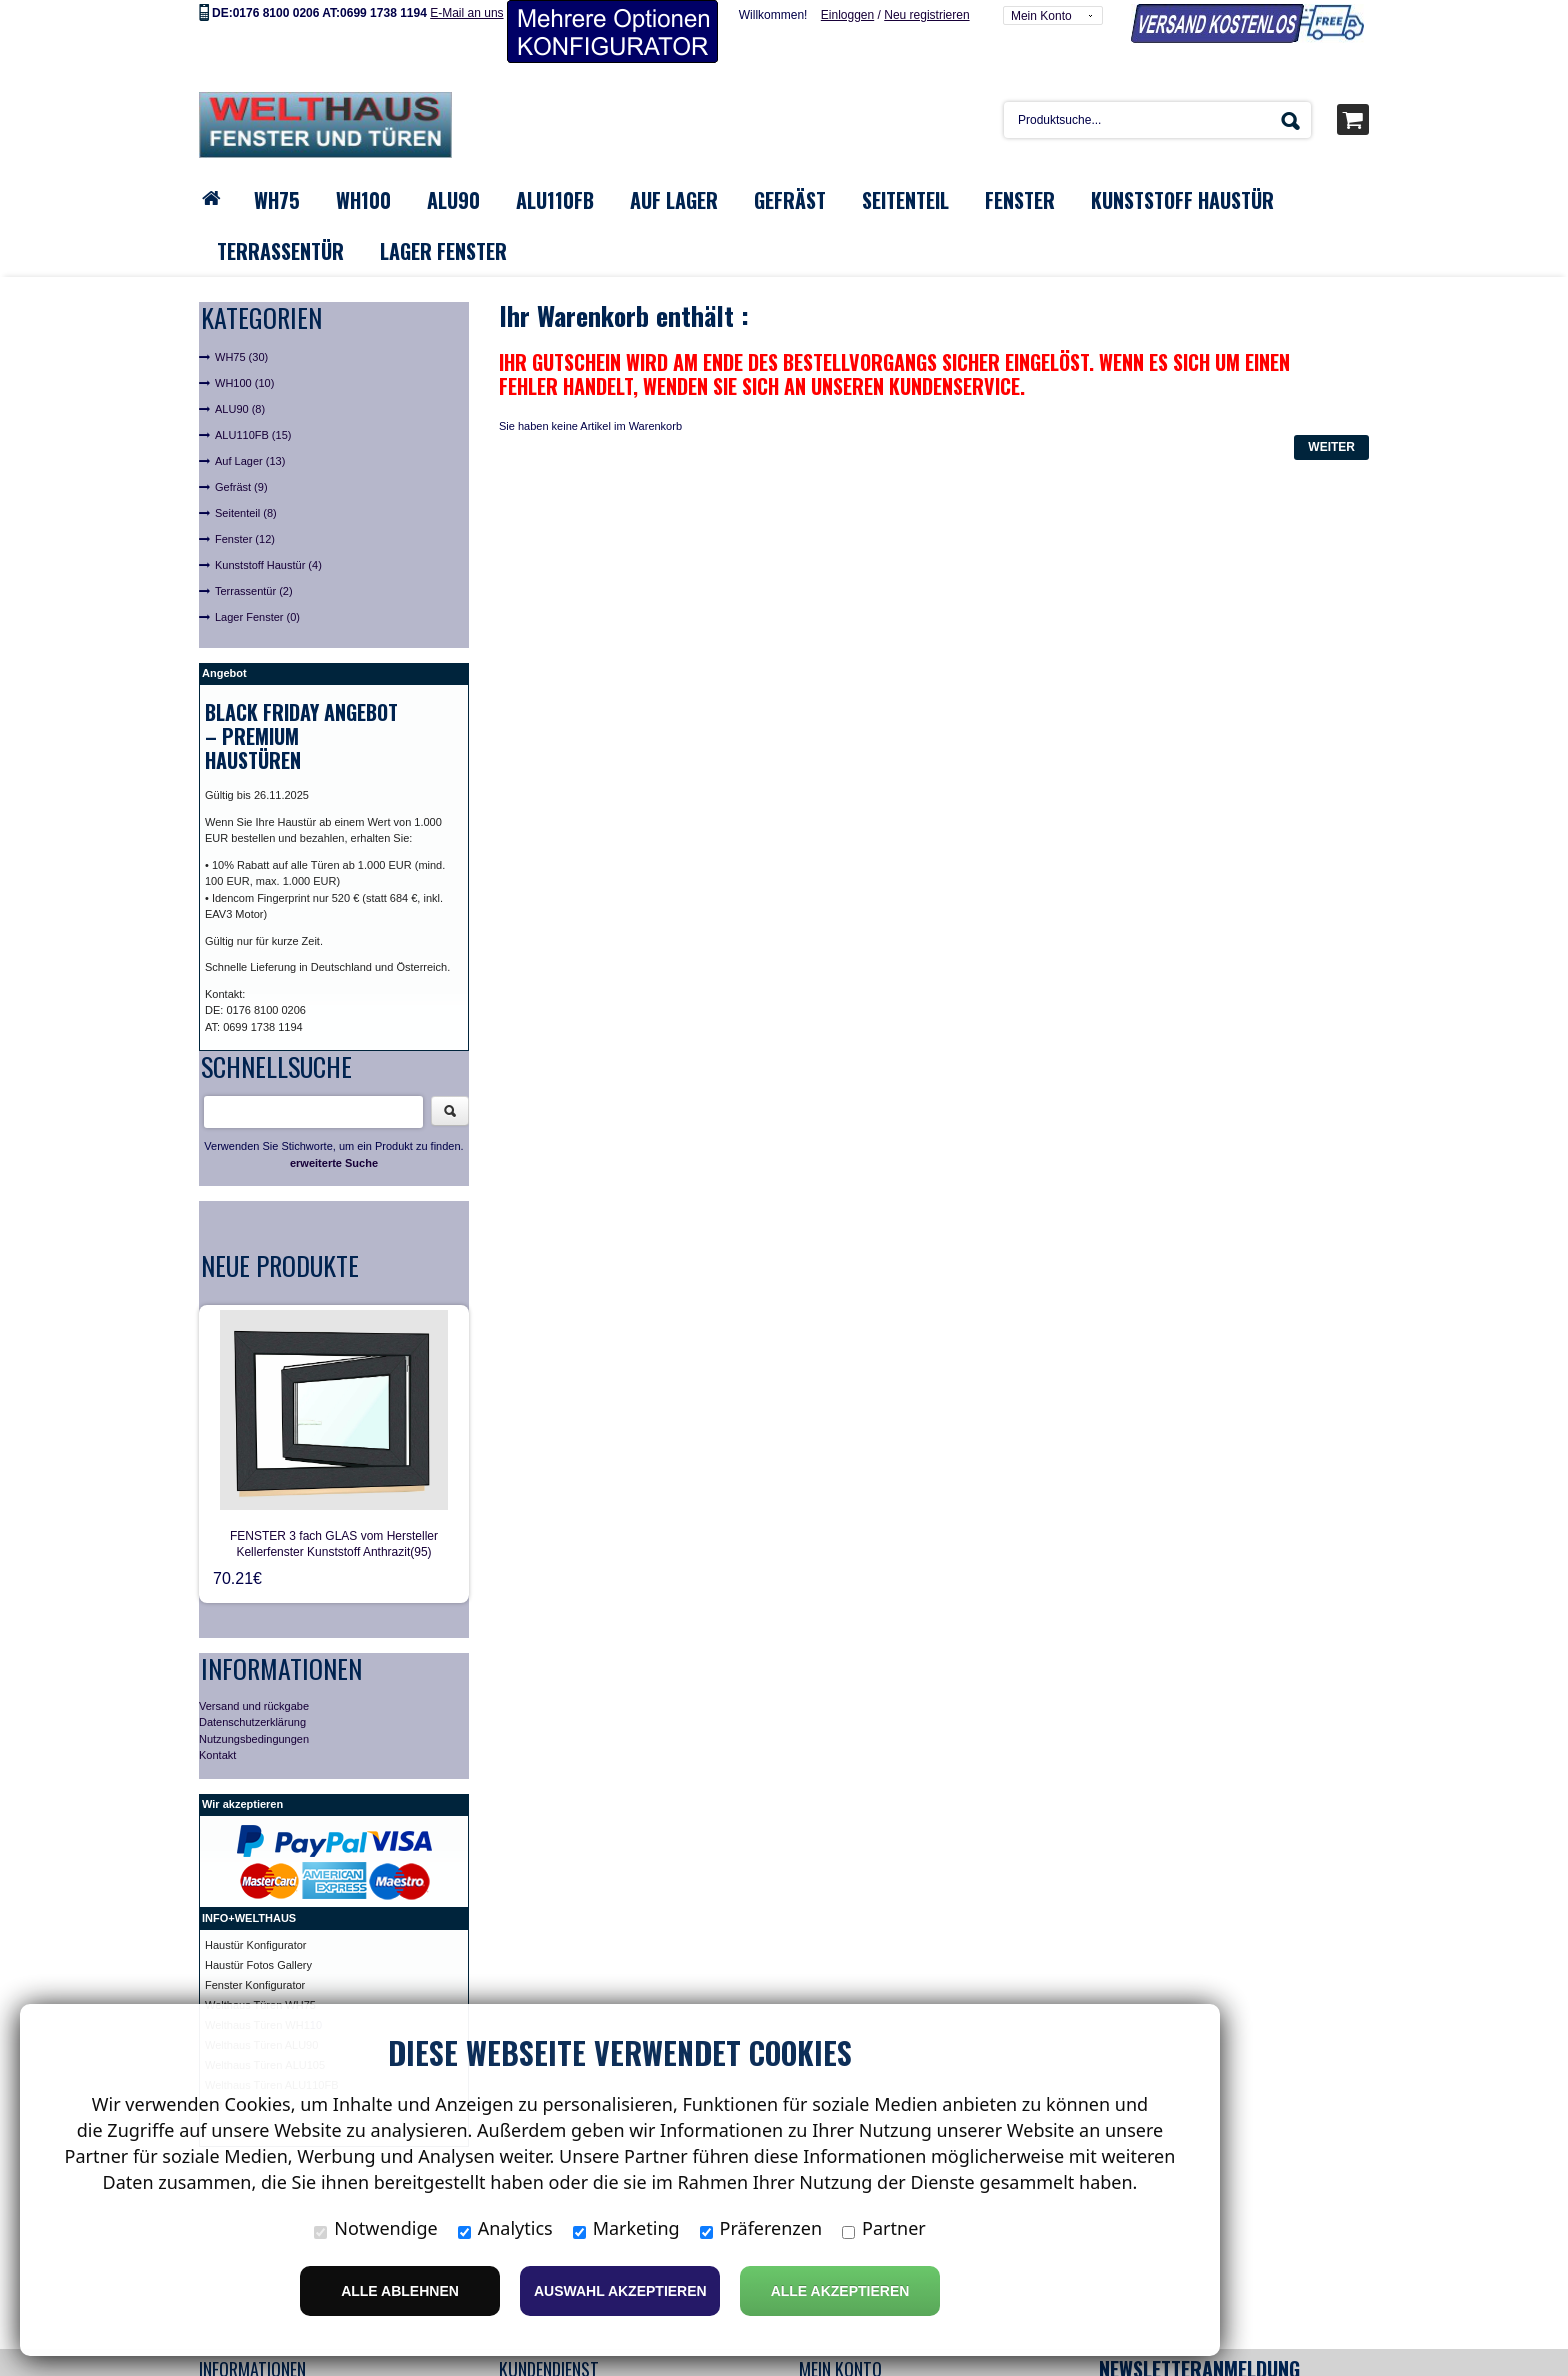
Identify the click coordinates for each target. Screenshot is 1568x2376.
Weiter (1331, 447)
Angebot (224, 673)
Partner (884, 2228)
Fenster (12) (245, 539)
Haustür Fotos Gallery (258, 1965)
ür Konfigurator (270, 1945)
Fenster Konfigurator (255, 1985)
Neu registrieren (926, 15)
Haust (219, 1945)
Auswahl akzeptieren (620, 2291)
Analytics (505, 2228)
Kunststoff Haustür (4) (268, 565)
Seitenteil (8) (246, 513)
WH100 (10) (244, 383)
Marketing (626, 2228)
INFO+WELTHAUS (249, 1918)
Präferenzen (761, 2228)
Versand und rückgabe (254, 1706)
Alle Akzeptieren (840, 2291)
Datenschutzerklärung (252, 1722)
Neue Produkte (280, 1265)
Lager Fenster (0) (257, 617)
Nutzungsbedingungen (254, 1739)
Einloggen (847, 15)
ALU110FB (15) (253, 435)
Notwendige (375, 2228)
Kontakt (217, 1755)
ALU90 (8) (240, 409)
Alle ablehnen (400, 2291)
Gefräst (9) (241, 487)
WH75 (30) (241, 357)
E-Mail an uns (466, 13)
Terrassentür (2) (254, 591)
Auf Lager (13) (250, 461)
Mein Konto (1041, 16)
